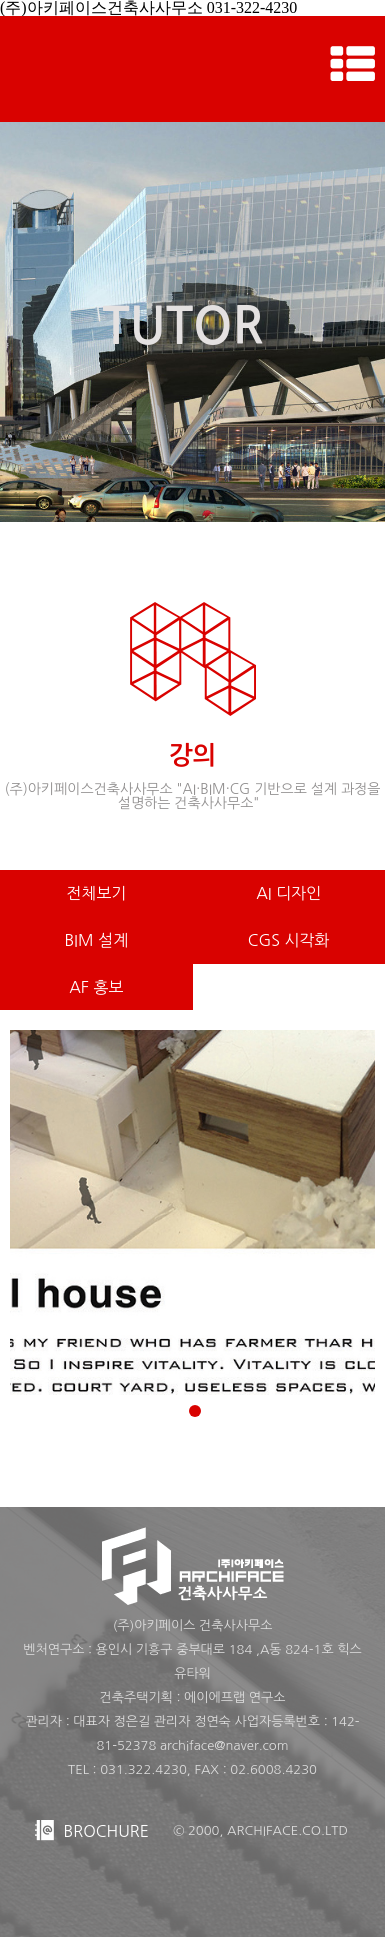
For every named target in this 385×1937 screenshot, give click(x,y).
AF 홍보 (96, 987)
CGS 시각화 (289, 940)
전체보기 (96, 893)
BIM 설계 (96, 940)
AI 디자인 (288, 893)
